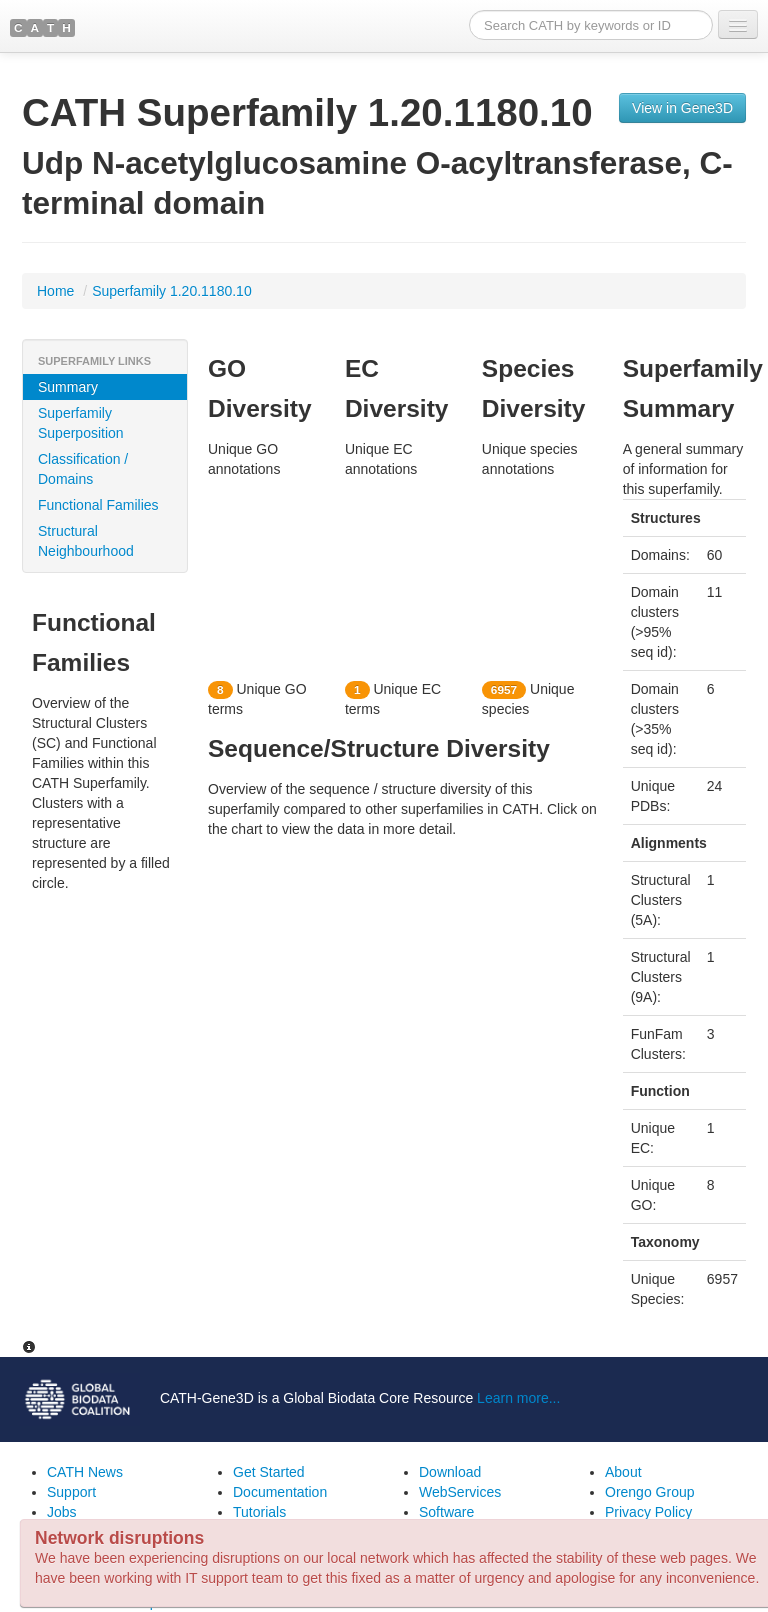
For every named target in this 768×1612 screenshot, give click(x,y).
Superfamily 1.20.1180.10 (172, 291)
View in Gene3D (682, 108)
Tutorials (259, 1512)
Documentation (280, 1492)
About (623, 1472)
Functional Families (98, 505)
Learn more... (518, 1398)
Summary (68, 387)
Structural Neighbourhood (86, 541)
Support (71, 1492)
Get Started (269, 1472)
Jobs (62, 1512)
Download (450, 1472)
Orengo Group (650, 1492)
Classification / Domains (83, 469)
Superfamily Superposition (81, 423)
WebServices (460, 1492)
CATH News (85, 1472)
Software (446, 1512)
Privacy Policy (648, 1512)
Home (57, 291)
